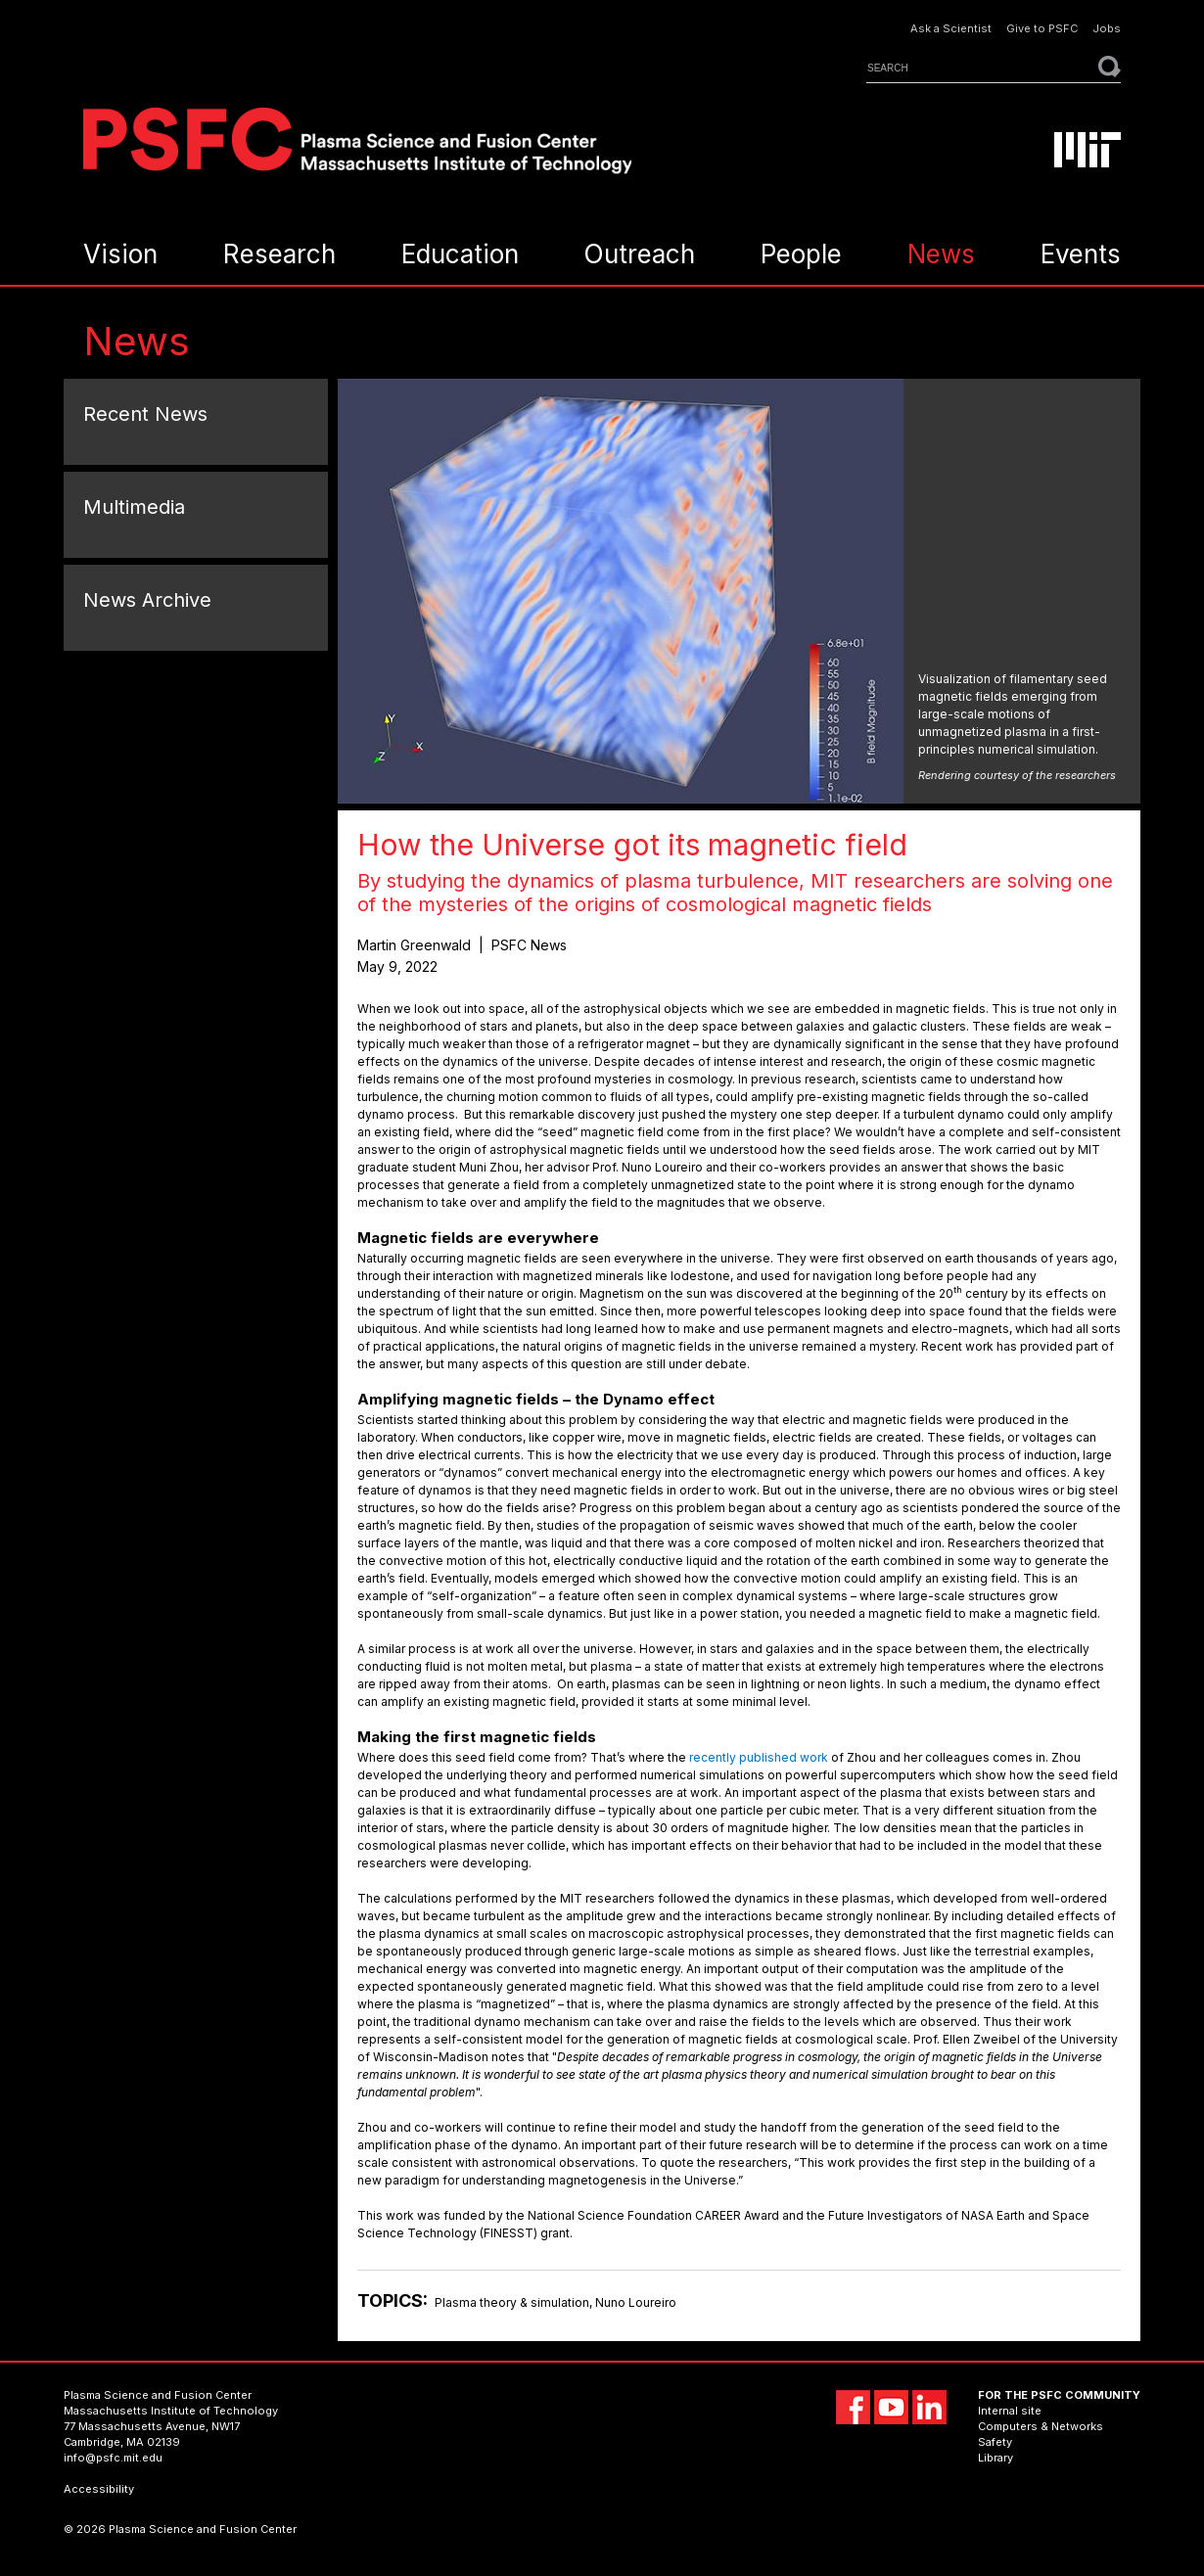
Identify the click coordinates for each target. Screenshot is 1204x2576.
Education (460, 254)
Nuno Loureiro (635, 2302)
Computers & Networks (1040, 2426)
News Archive (147, 600)
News (941, 254)
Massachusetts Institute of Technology (171, 2410)
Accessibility (99, 2489)
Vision (120, 254)
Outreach (639, 254)
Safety (995, 2442)
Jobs (1106, 28)
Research (279, 254)
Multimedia (134, 507)
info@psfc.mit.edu (113, 2457)
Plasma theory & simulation (512, 2302)
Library (995, 2457)
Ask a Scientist (951, 28)
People (801, 254)
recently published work (758, 1757)
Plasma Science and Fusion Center (158, 2395)
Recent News (145, 414)
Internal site (1010, 2410)
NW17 (225, 2426)
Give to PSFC (1042, 28)
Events (1081, 254)
